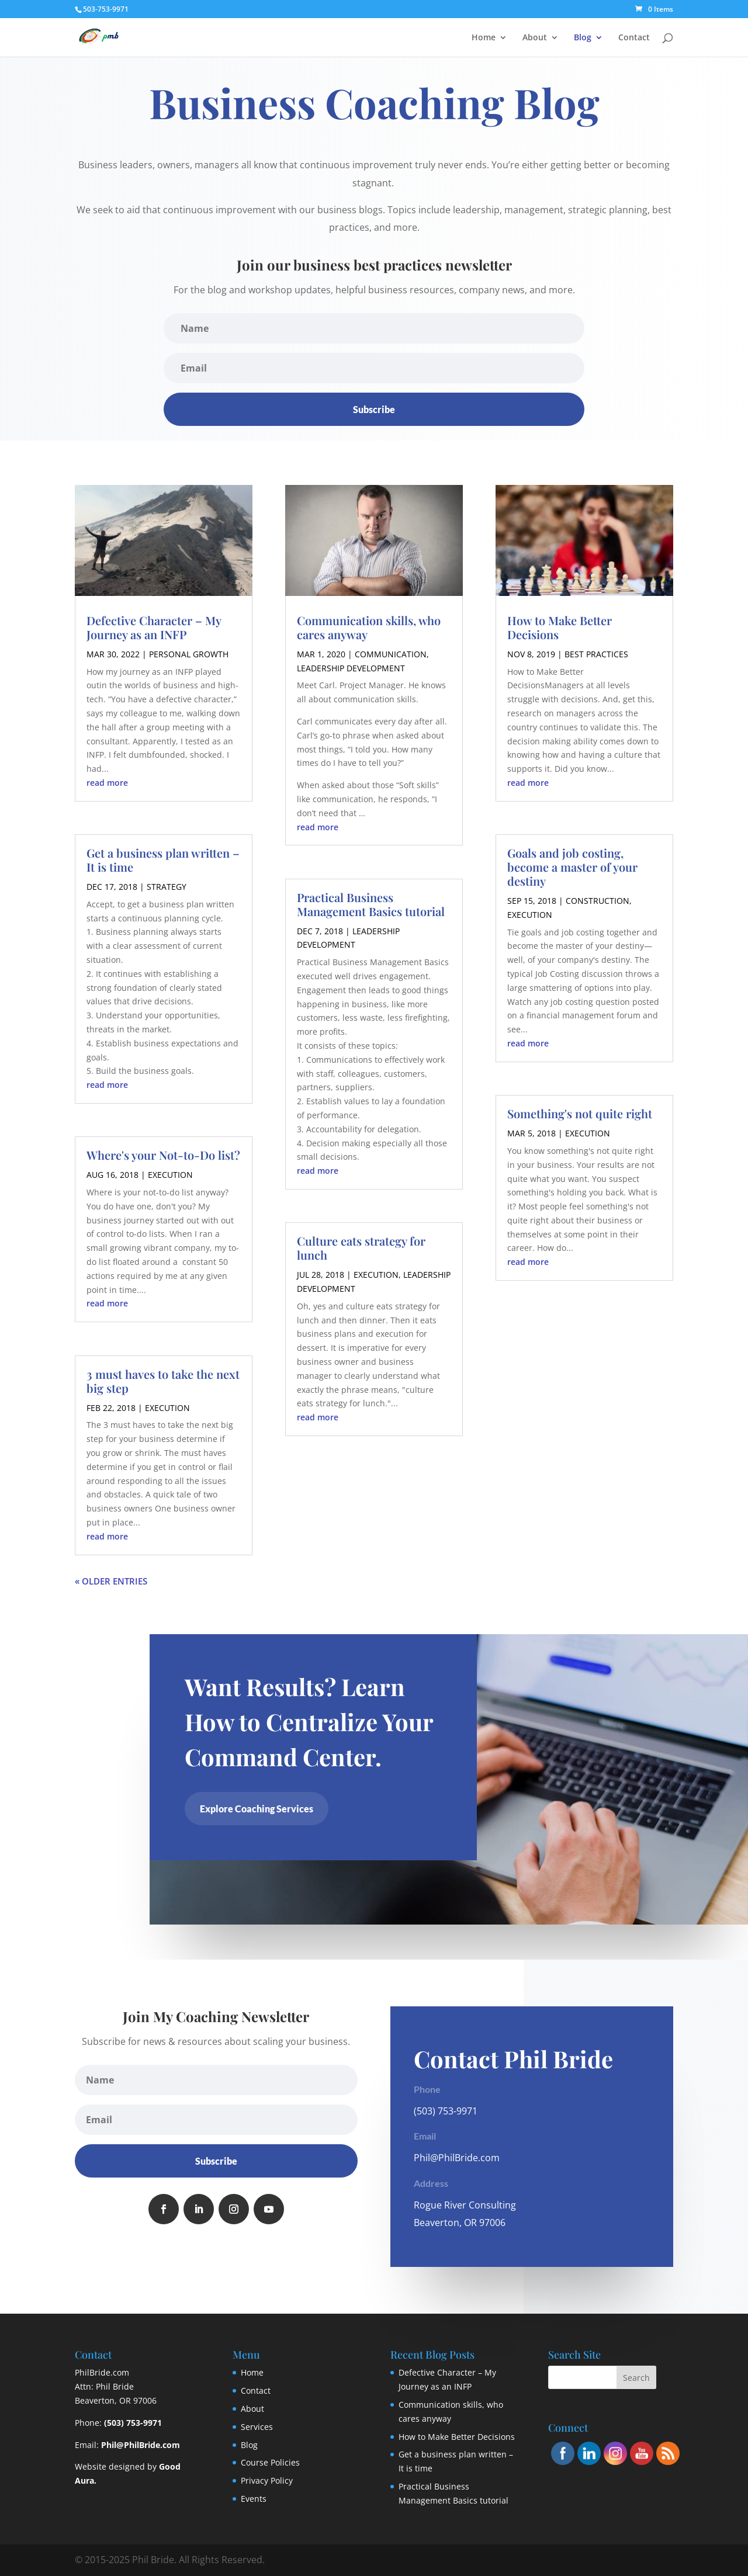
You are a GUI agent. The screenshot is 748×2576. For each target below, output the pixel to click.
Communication (391, 654)
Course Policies (270, 2462)
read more (107, 782)
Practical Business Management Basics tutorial (371, 904)
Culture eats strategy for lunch (361, 1248)
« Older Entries (111, 1581)
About (534, 38)
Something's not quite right (579, 1113)
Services (257, 2426)
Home (484, 38)
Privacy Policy (267, 2480)
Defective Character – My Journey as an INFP (153, 627)
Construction (597, 900)
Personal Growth (188, 654)
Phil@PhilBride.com (457, 2157)
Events (253, 2498)
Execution (170, 1174)
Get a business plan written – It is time (163, 860)
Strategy (166, 886)
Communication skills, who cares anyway (369, 627)
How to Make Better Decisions (559, 627)
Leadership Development (351, 668)
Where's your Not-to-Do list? (163, 1155)
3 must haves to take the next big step (163, 1381)
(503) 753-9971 (133, 2422)
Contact (634, 38)
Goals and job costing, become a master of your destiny (572, 867)
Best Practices (596, 654)
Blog (582, 38)
